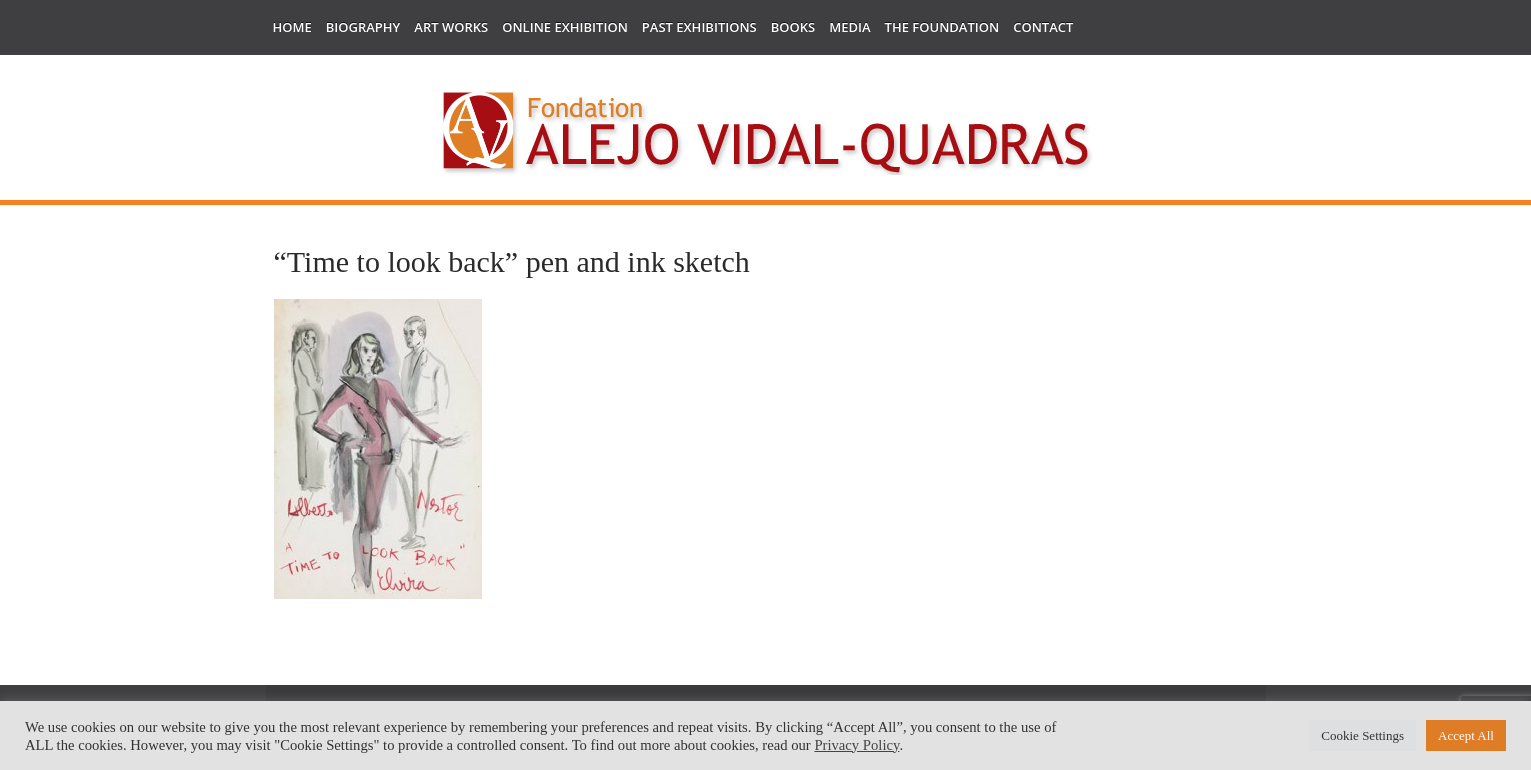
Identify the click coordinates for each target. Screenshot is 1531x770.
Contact (1043, 27)
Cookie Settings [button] (1362, 735)
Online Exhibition (565, 27)
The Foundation (942, 27)
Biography (363, 27)
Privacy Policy (856, 745)
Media (849, 27)
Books (793, 27)
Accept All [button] (1466, 735)
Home (292, 27)
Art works (451, 27)
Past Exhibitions (699, 27)
